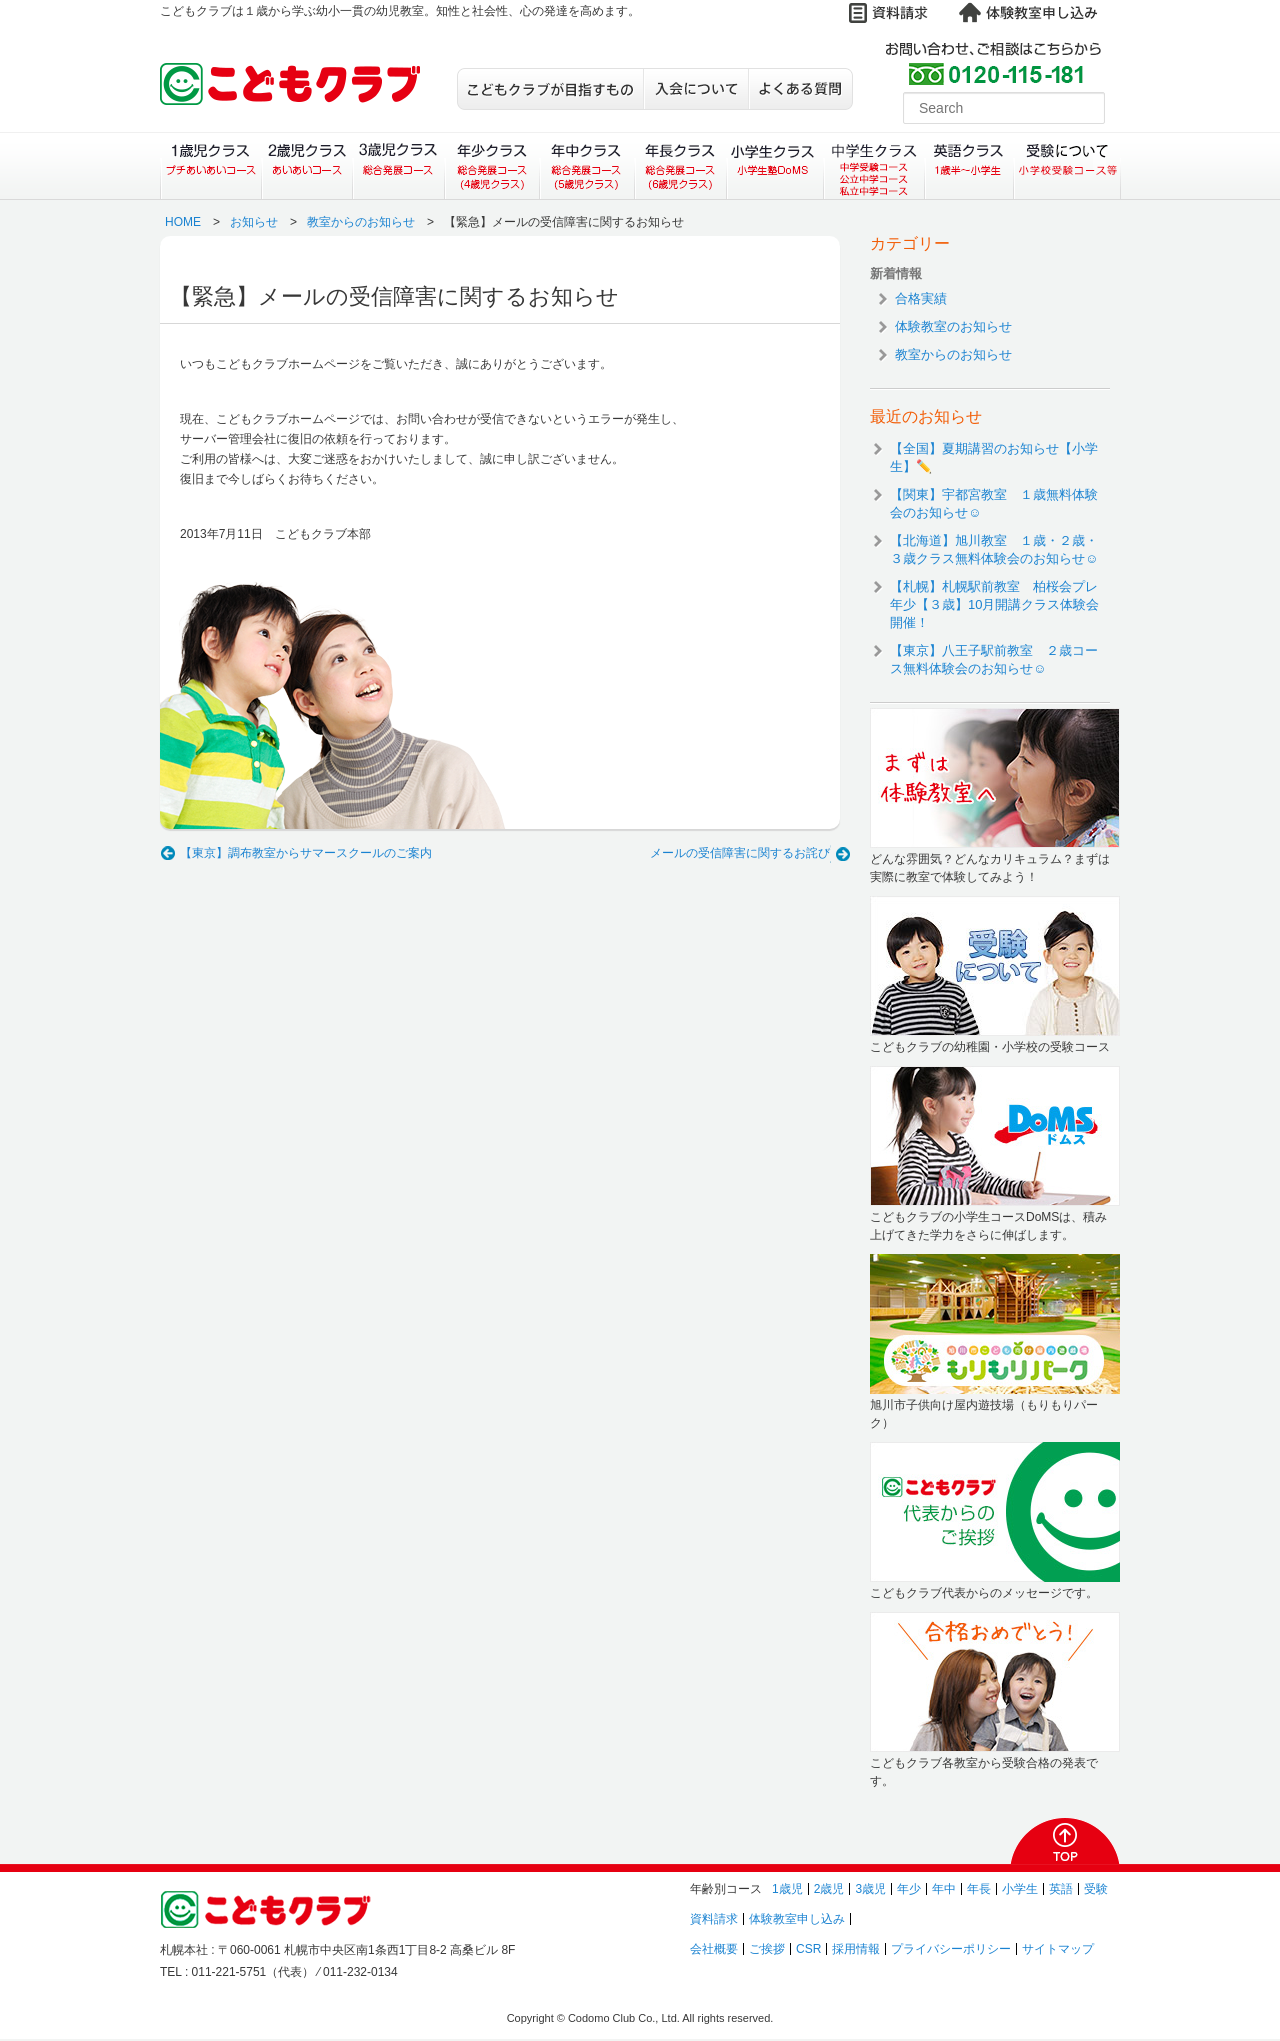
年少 (909, 1889)
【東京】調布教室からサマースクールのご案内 (306, 853)
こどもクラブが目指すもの (550, 89)
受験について (1067, 166)
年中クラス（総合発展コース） (586, 166)
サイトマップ (1058, 1949)
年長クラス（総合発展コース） (680, 166)
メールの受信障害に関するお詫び (740, 853)
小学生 (1020, 1889)
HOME (183, 222)
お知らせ (254, 222)
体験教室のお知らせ (953, 326)
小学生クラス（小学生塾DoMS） (776, 166)
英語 (1061, 1889)
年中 (944, 1889)
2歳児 (829, 1889)
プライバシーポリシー (951, 1949)
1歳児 (787, 1889)
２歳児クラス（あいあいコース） (306, 166)
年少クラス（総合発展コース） (491, 166)
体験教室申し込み (797, 1919)
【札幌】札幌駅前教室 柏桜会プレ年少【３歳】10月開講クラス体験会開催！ (994, 604)
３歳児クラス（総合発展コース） (398, 166)
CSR (808, 1949)
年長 (979, 1889)
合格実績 (921, 298)
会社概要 (714, 1949)
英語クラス (969, 166)
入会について (695, 89)
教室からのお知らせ (361, 222)
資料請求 (714, 1919)
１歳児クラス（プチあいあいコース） (210, 166)
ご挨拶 (767, 1949)
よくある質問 (800, 89)
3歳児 (870, 1889)
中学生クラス (875, 166)
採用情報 (856, 1949)
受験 (1096, 1889)
